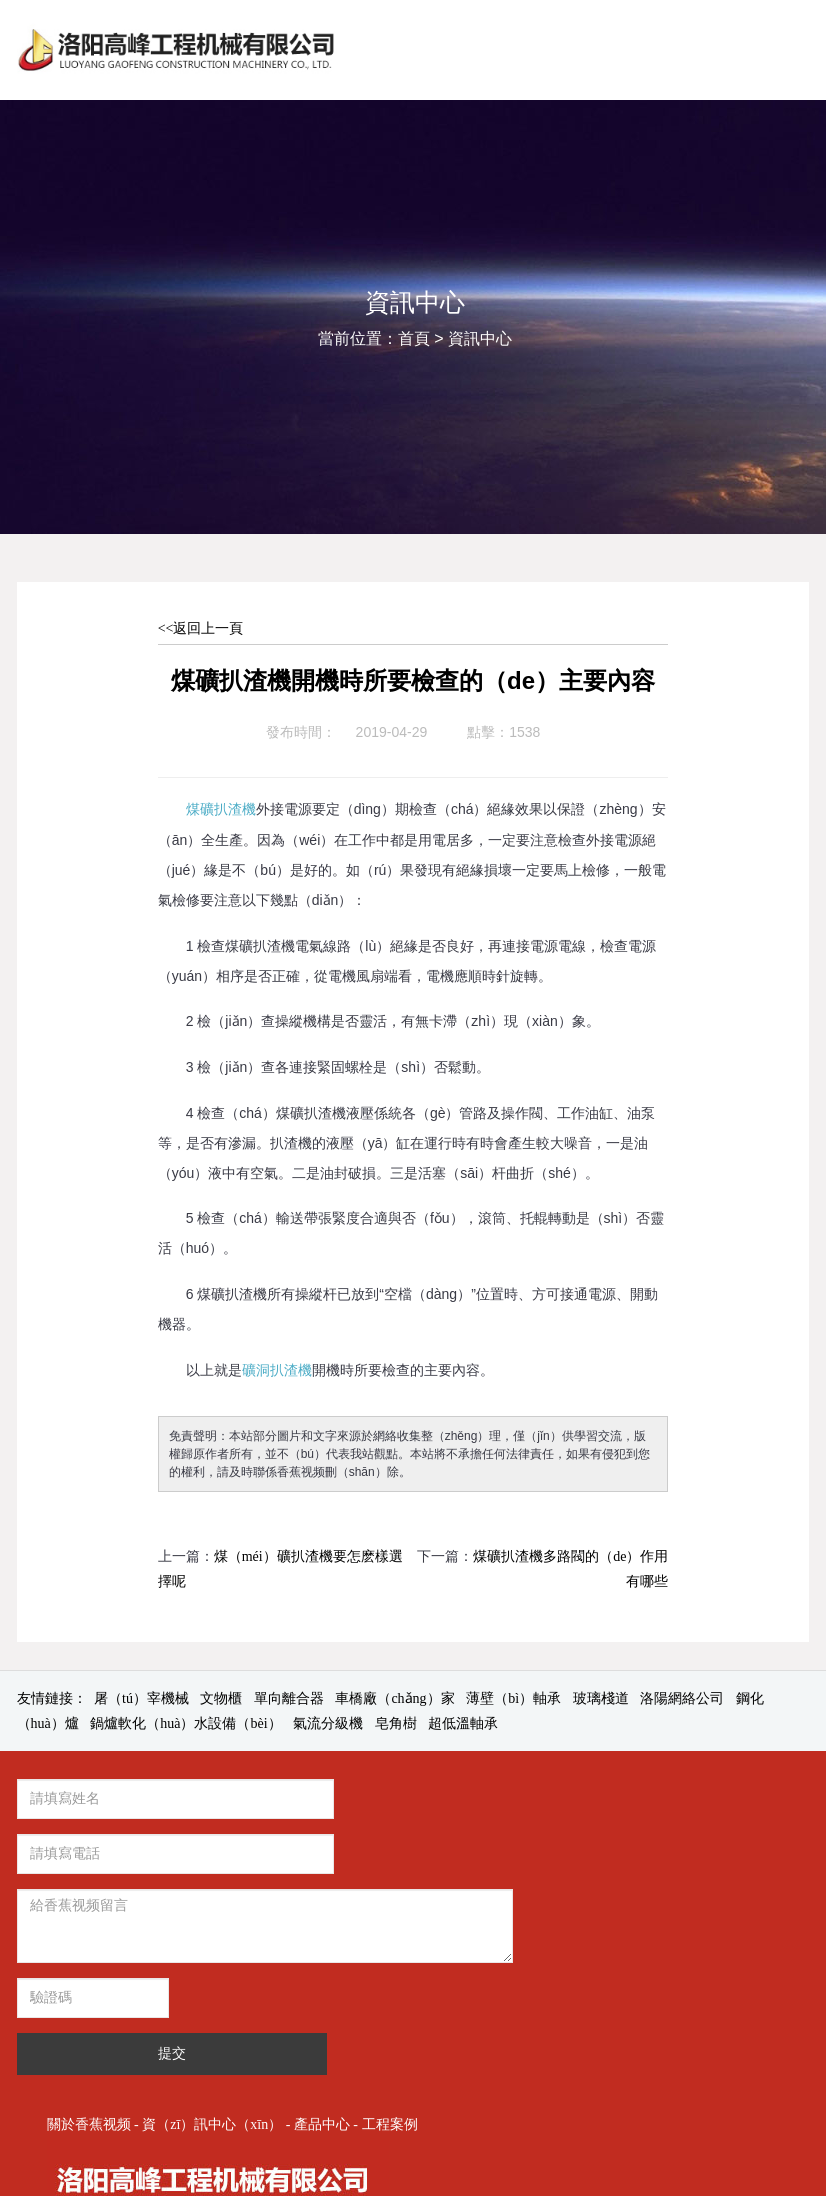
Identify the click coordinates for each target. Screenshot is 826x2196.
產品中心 (726, 1803)
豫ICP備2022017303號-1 (584, 2052)
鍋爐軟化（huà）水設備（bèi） (185, 1723)
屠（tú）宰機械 (141, 1698)
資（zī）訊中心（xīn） (617, 1803)
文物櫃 (221, 1698)
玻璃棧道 (601, 1698)
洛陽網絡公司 (682, 1698)
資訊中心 (480, 338)
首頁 (414, 338)
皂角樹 (396, 1723)
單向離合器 (289, 1698)
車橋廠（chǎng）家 (394, 1698)
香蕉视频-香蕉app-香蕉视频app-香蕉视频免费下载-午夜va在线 (190, 2183)
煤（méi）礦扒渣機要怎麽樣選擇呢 (280, 1569)
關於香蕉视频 (493, 1803)
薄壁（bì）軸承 (513, 1698)
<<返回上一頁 (201, 628)
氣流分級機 (328, 1723)
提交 (306, 1943)
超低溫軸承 (463, 1723)
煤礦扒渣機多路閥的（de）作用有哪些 (570, 1569)
